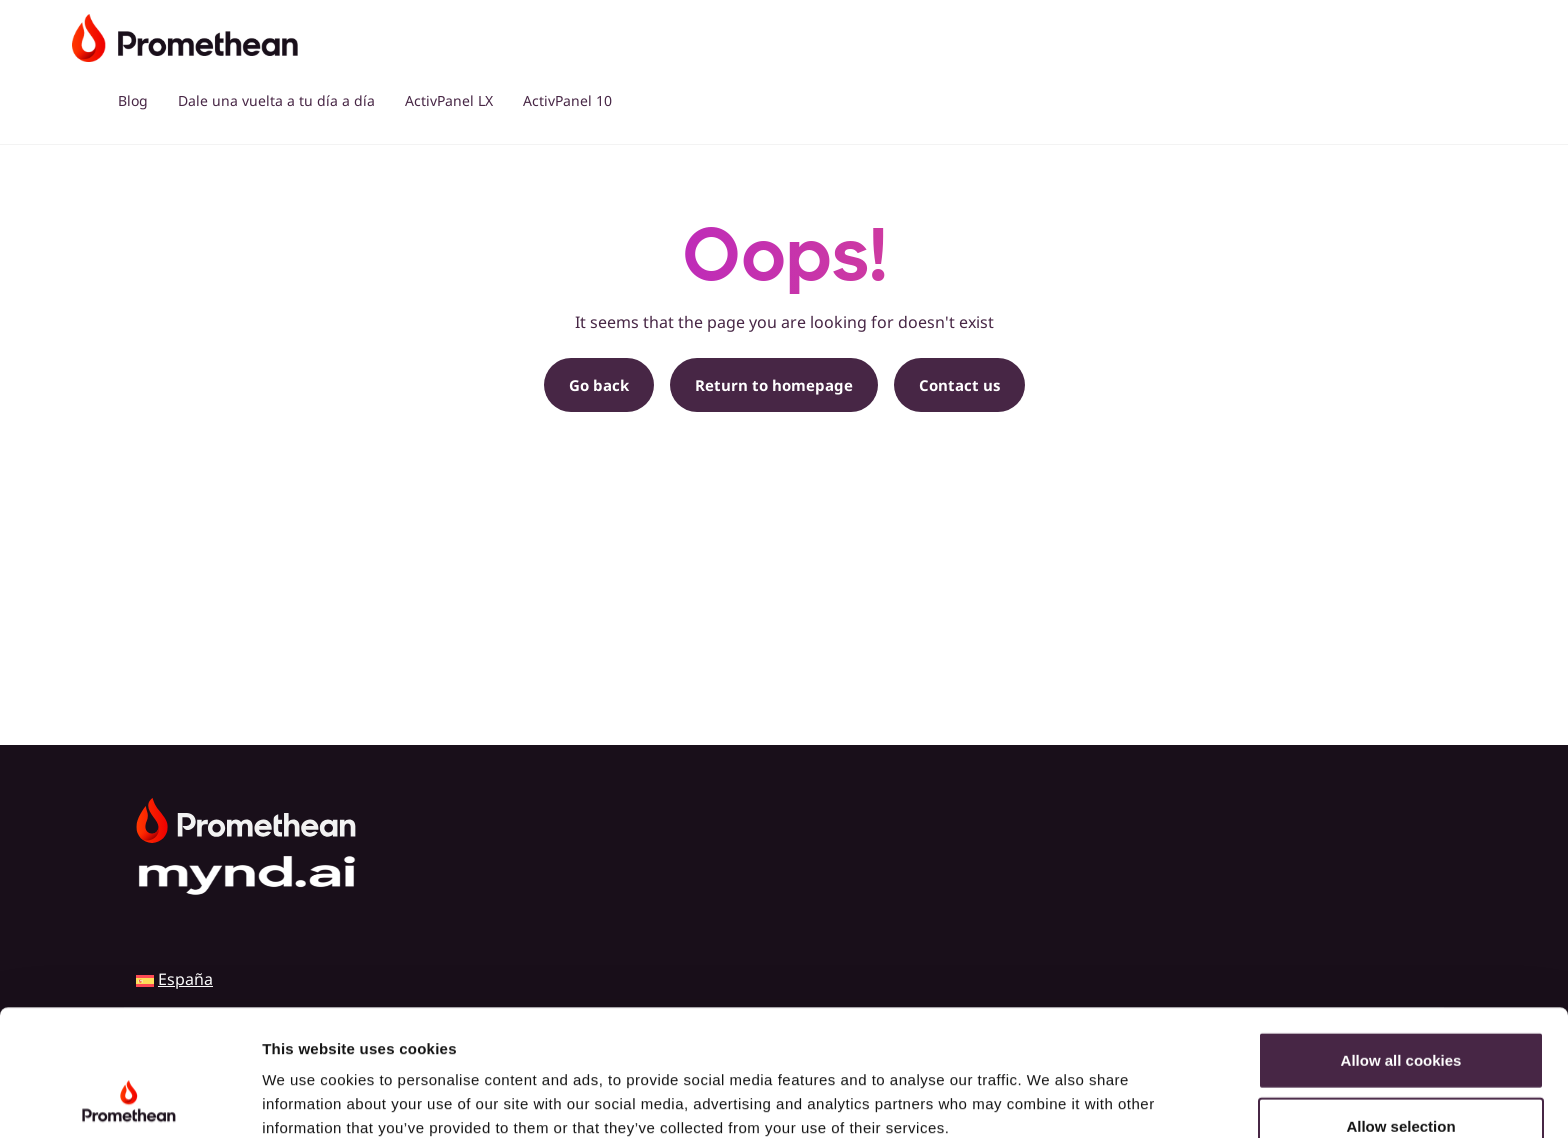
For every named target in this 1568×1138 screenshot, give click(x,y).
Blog (133, 100)
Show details (1049, 1098)
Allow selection (1400, 1007)
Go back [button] (599, 385)
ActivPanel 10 (567, 100)
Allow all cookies (1401, 941)
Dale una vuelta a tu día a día (276, 100)
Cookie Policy (314, 1033)
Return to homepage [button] (774, 385)
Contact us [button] (959, 385)
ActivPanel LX (449, 100)
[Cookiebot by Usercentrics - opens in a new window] (129, 1099)
